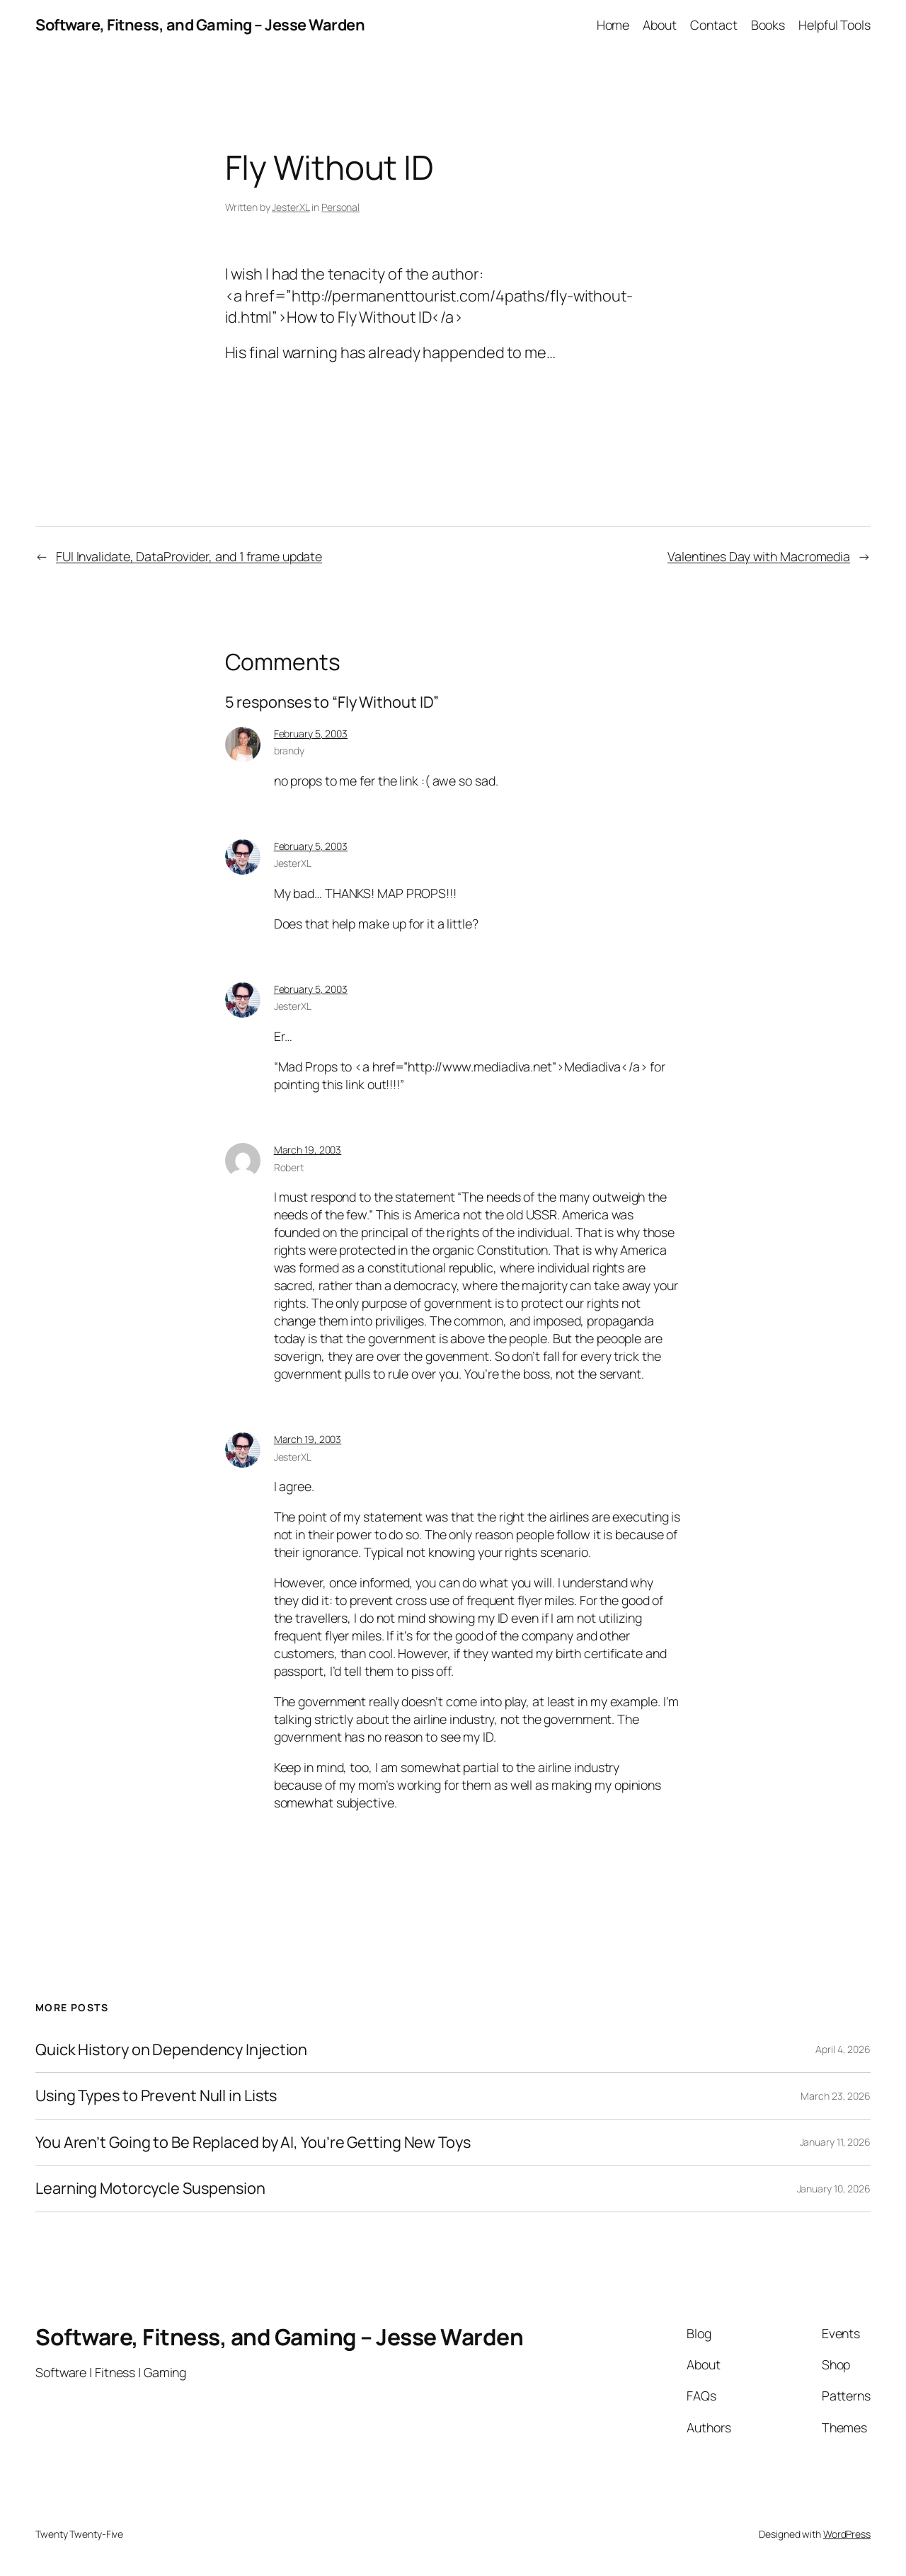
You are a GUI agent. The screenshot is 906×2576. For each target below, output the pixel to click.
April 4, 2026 (843, 2049)
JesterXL (290, 207)
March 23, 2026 (836, 2096)
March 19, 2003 (308, 1149)
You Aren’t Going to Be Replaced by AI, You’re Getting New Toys (253, 2142)
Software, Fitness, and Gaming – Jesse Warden (200, 24)
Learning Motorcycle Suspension (150, 2188)
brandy (289, 750)
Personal (340, 207)
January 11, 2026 (835, 2142)
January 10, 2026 (834, 2188)
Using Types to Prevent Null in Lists (156, 2095)
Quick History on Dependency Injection (171, 2049)
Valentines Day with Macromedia (758, 556)
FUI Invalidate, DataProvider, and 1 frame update (189, 556)
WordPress (847, 2534)
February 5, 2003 (311, 733)
